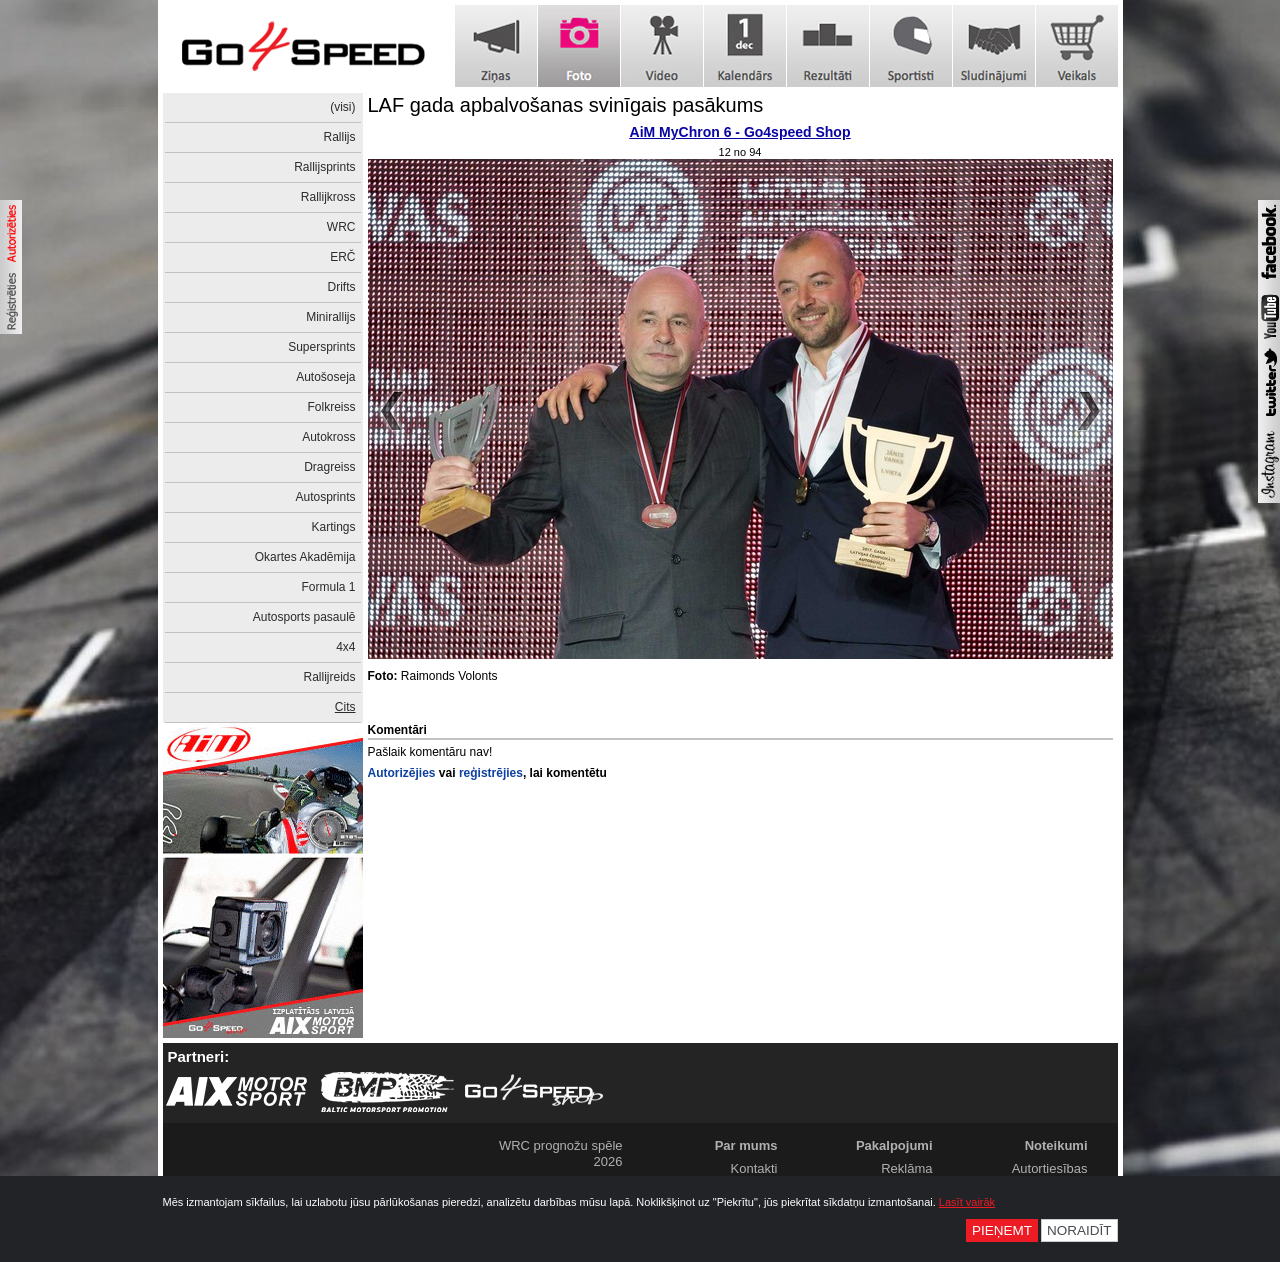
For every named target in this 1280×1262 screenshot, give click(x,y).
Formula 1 (328, 587)
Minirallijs (330, 317)
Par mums (746, 1145)
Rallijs (339, 137)
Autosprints (325, 497)
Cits (345, 707)
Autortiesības (1050, 1168)
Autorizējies (402, 773)
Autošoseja (325, 377)
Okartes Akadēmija (305, 557)
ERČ (342, 257)
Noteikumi (1056, 1145)
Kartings (333, 527)
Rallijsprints (324, 167)
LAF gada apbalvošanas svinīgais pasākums (566, 105)
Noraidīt (1079, 1230)
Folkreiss (331, 407)
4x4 (345, 647)
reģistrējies (491, 773)
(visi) (342, 107)
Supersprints (321, 347)
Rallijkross (328, 197)
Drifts (342, 287)
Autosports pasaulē (304, 617)
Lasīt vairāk (967, 1202)
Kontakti (754, 1168)
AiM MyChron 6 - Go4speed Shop (740, 132)
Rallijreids (329, 677)
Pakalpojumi (894, 1145)
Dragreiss (329, 467)
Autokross (328, 437)
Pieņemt (1002, 1230)
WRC (341, 227)
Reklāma (906, 1168)
